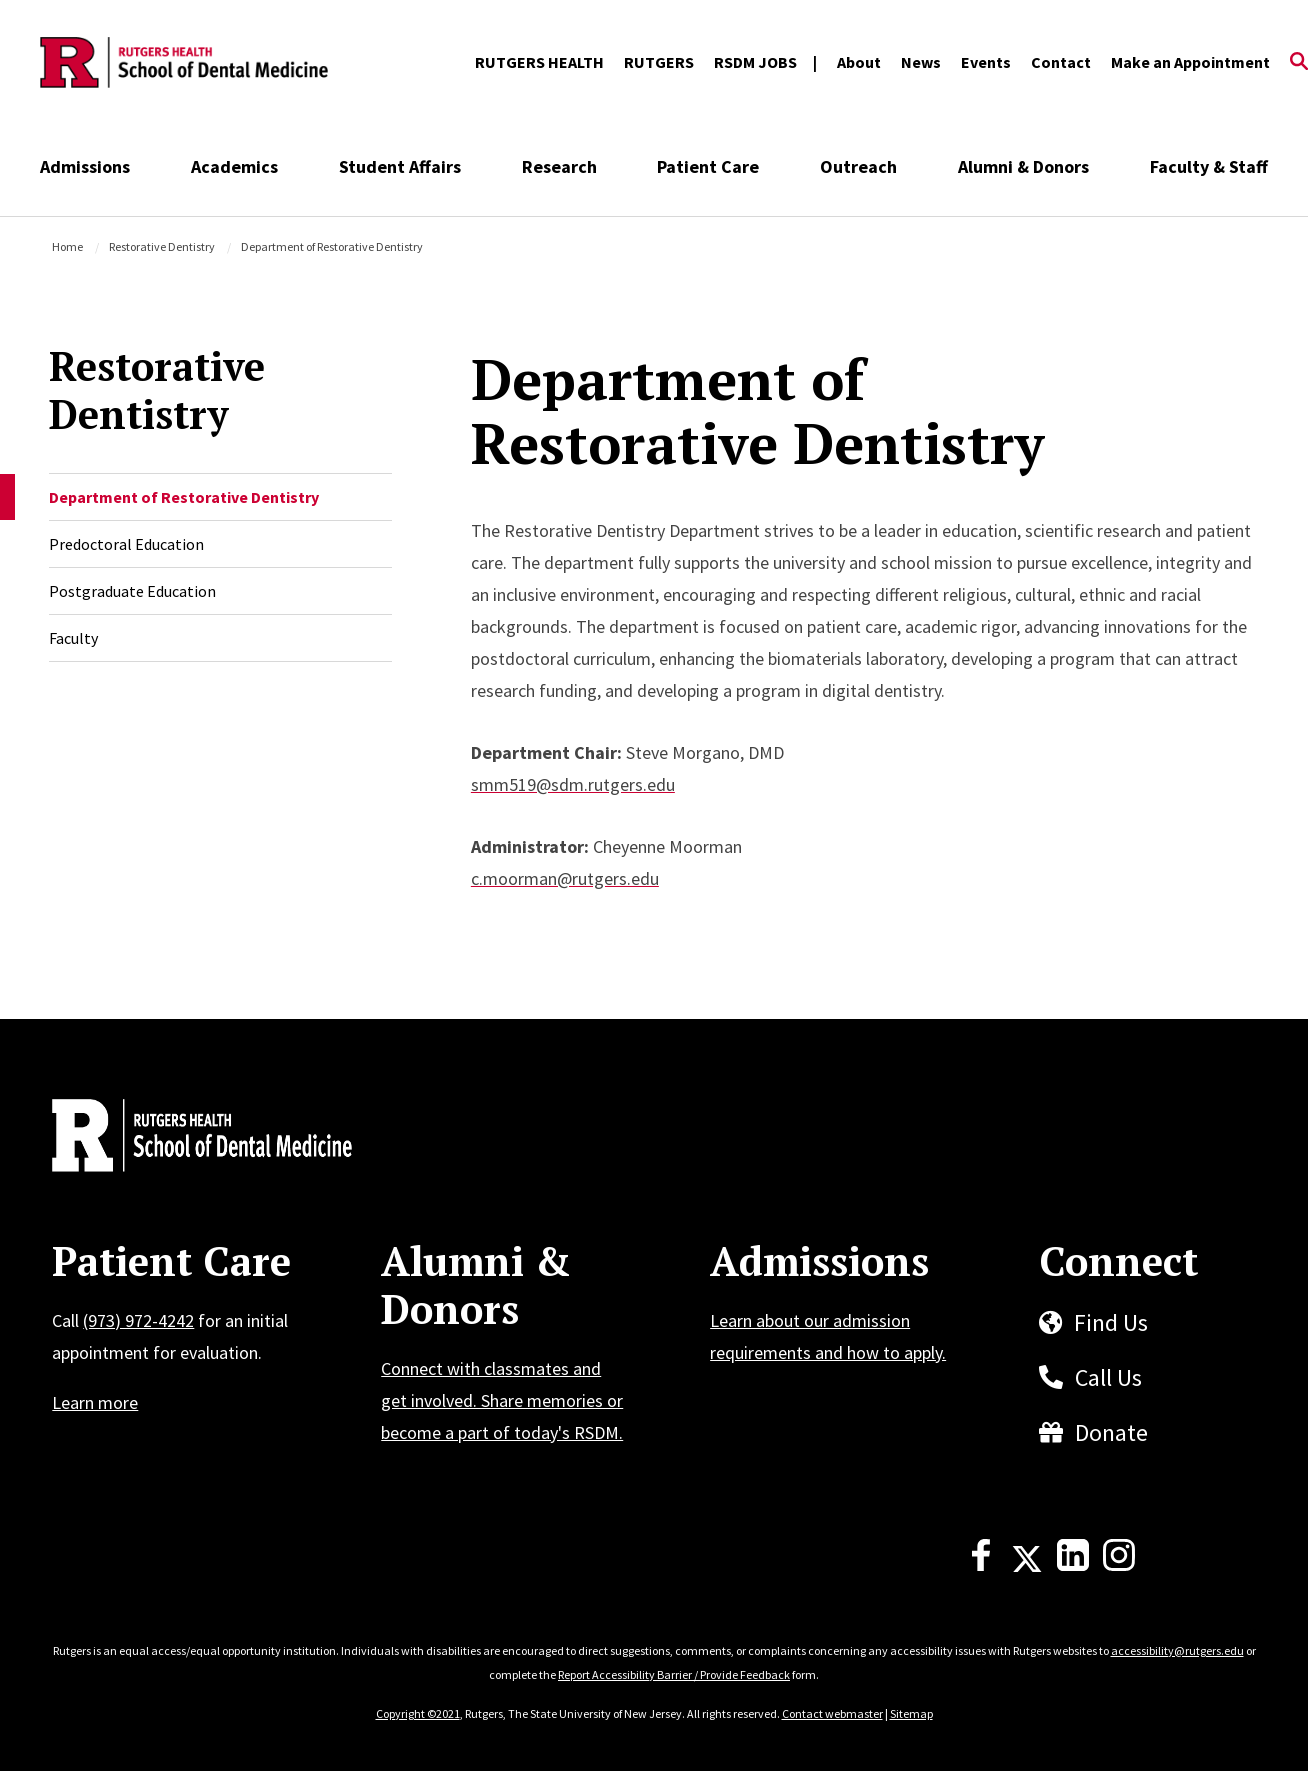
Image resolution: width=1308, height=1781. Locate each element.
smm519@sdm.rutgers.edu (573, 784)
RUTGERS (659, 62)
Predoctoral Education (126, 544)
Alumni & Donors (1023, 166)
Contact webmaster (832, 1713)
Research (559, 166)
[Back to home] (184, 1138)
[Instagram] (1119, 1565)
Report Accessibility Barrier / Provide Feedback (674, 1674)
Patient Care (708, 166)
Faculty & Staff (1209, 166)
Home (67, 246)
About (859, 62)
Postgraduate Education (132, 591)
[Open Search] (1299, 63)
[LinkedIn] (1073, 1565)
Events (986, 62)
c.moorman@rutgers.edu (565, 878)
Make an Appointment (1190, 62)
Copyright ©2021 (418, 1713)
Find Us (1111, 1322)
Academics (234, 166)
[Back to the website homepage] (184, 63)
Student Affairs (400, 166)
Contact (1061, 62)
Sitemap (911, 1713)
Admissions (85, 166)
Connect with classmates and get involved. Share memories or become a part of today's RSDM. (502, 1400)
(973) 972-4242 (138, 1320)
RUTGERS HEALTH (539, 62)
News (921, 62)
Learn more (95, 1402)
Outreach (858, 166)
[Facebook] (981, 1565)
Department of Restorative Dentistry (184, 497)
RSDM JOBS (755, 62)
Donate (1111, 1432)
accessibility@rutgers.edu (1177, 1650)
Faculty (73, 638)
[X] (1027, 1565)
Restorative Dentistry (162, 246)
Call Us (1108, 1377)
